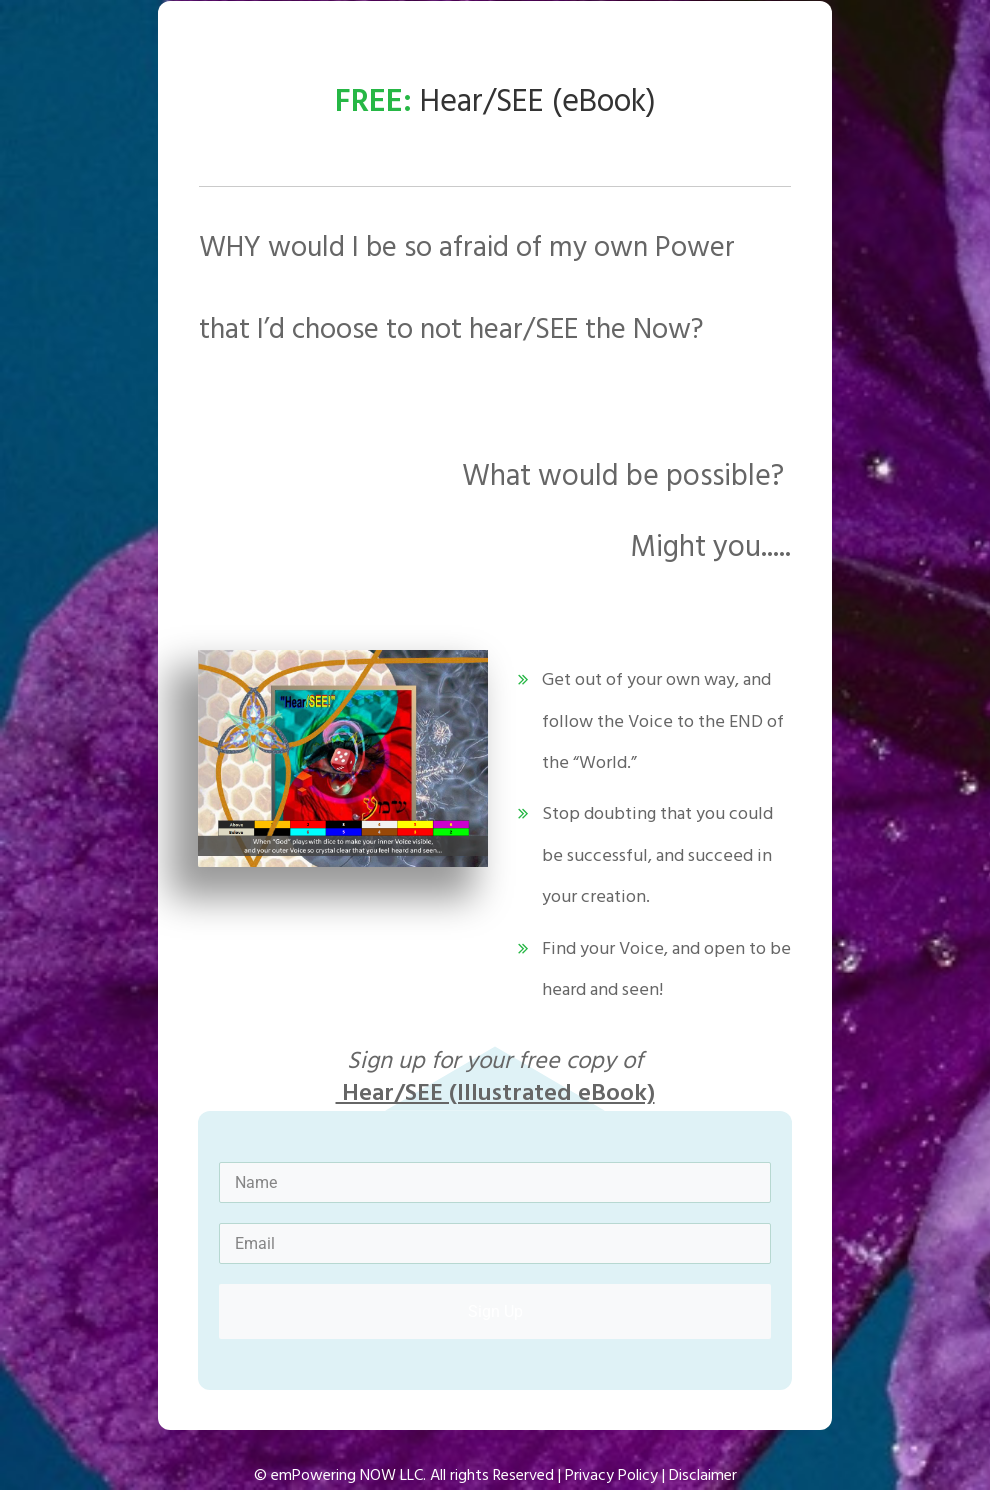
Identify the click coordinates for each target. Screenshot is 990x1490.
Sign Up (495, 1311)
